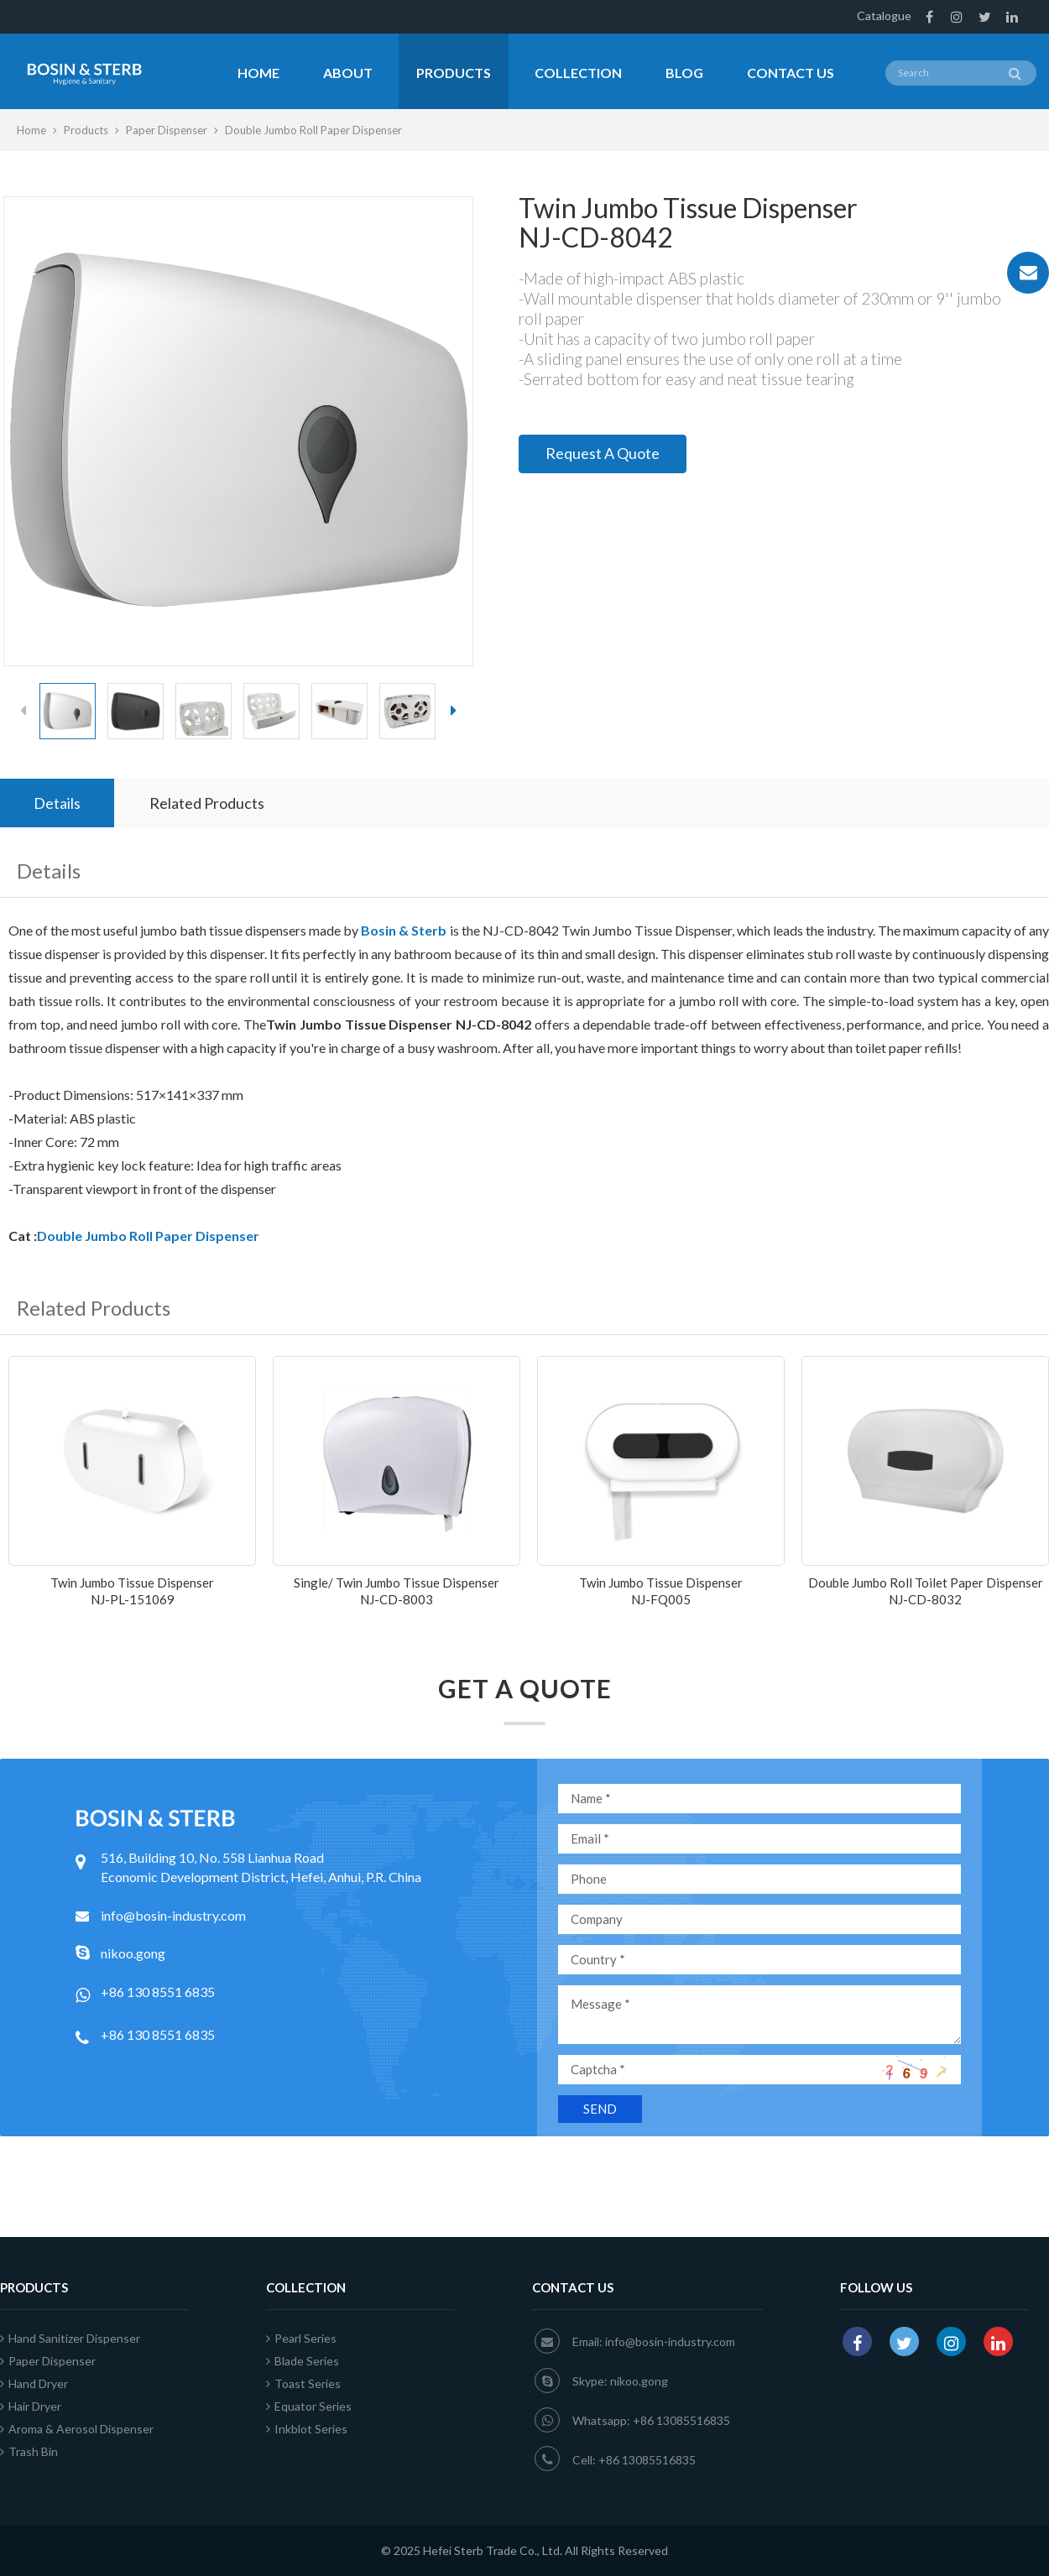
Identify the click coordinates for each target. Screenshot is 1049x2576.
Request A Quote (602, 453)
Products (453, 73)
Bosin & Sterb (403, 930)
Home (258, 73)
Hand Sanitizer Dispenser (70, 2338)
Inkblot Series (306, 2429)
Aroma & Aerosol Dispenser (77, 2429)
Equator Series (309, 2406)
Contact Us (790, 73)
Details (57, 803)
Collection (578, 73)
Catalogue (884, 15)
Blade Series (302, 2361)
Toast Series (303, 2383)
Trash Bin (29, 2451)
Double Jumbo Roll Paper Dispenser (313, 130)
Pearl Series (301, 2338)
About (348, 73)
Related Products (206, 803)
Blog (684, 73)
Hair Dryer (30, 2406)
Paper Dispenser (166, 130)
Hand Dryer (34, 2383)
